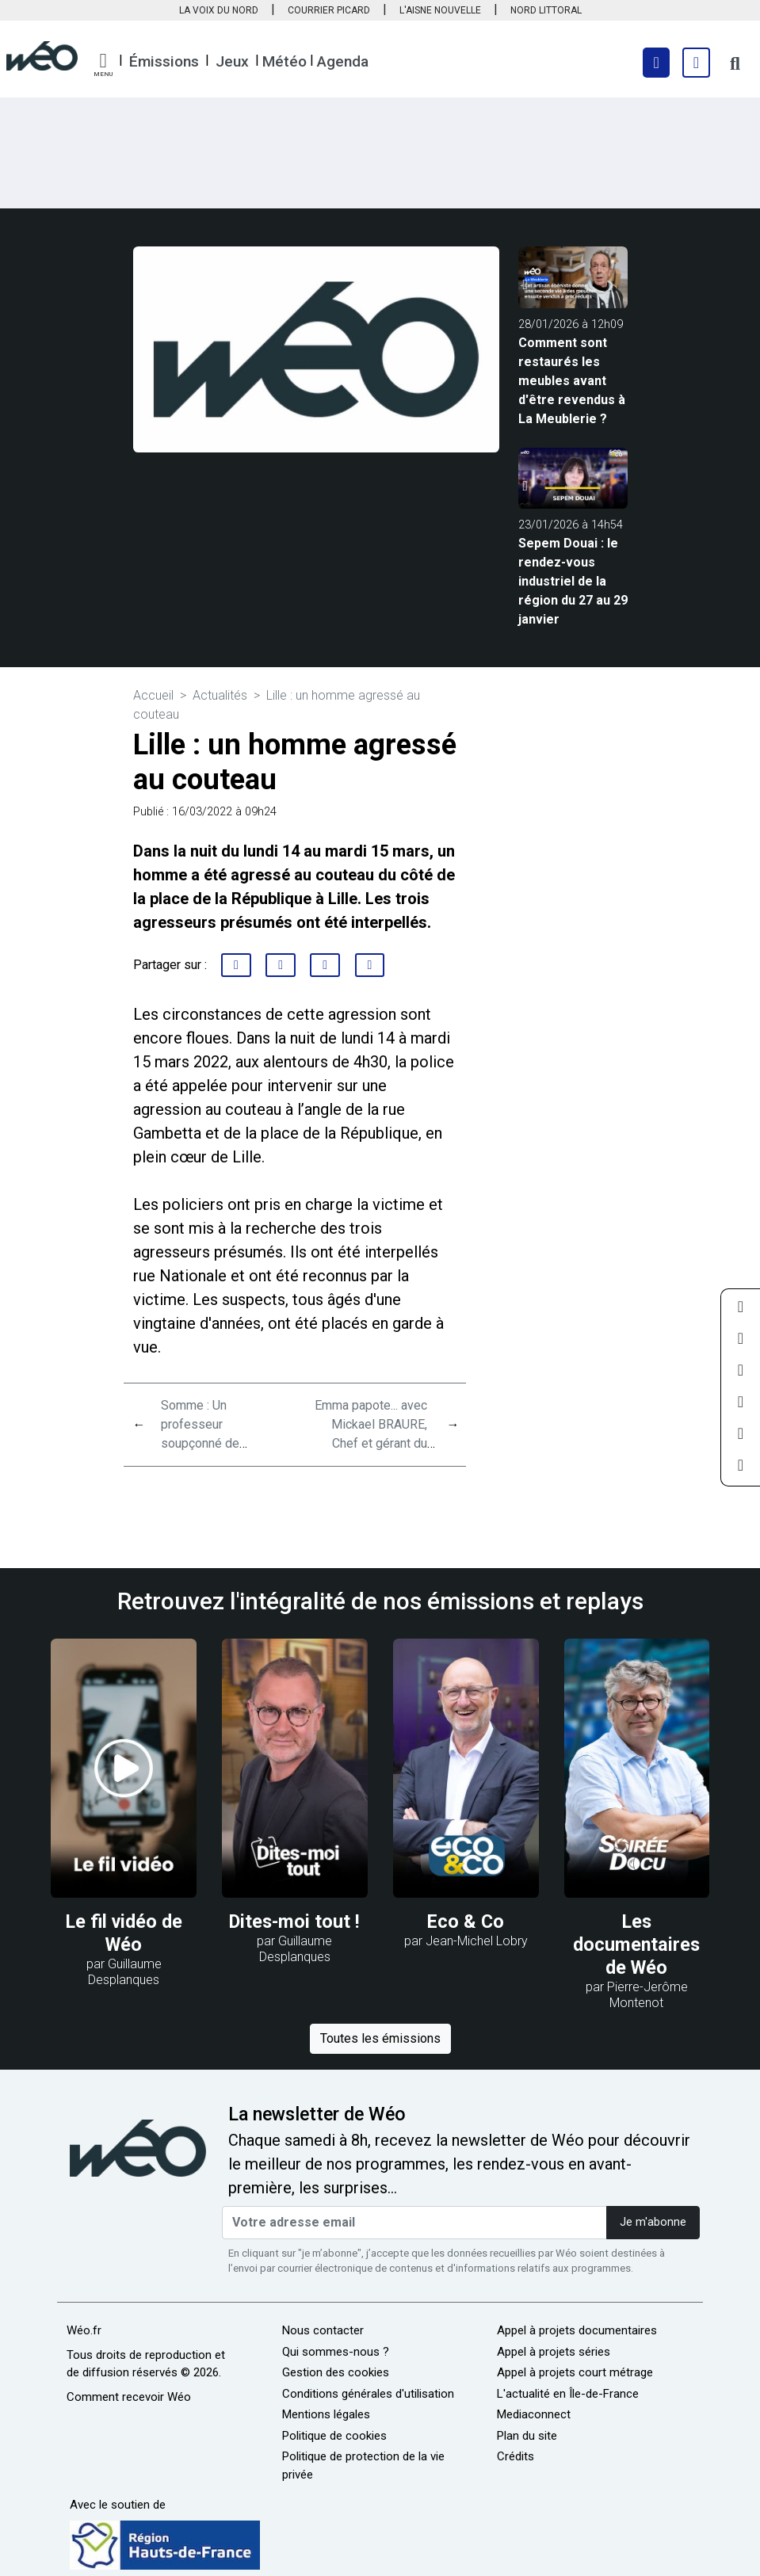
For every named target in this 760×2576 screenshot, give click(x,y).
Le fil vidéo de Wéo (124, 1933)
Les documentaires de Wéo (636, 1944)
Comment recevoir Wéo (129, 2397)
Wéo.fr (84, 2330)
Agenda (343, 61)
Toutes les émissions (380, 2038)
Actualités (220, 695)
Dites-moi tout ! (294, 1921)
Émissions (164, 61)
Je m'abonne (653, 2222)
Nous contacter (323, 2330)
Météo (284, 61)
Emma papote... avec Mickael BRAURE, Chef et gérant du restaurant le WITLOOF (371, 1443)
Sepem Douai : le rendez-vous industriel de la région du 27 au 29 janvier (573, 581)
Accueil (153, 695)
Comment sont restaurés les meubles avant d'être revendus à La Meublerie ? (571, 380)
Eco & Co (465, 1921)
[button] (103, 65)
